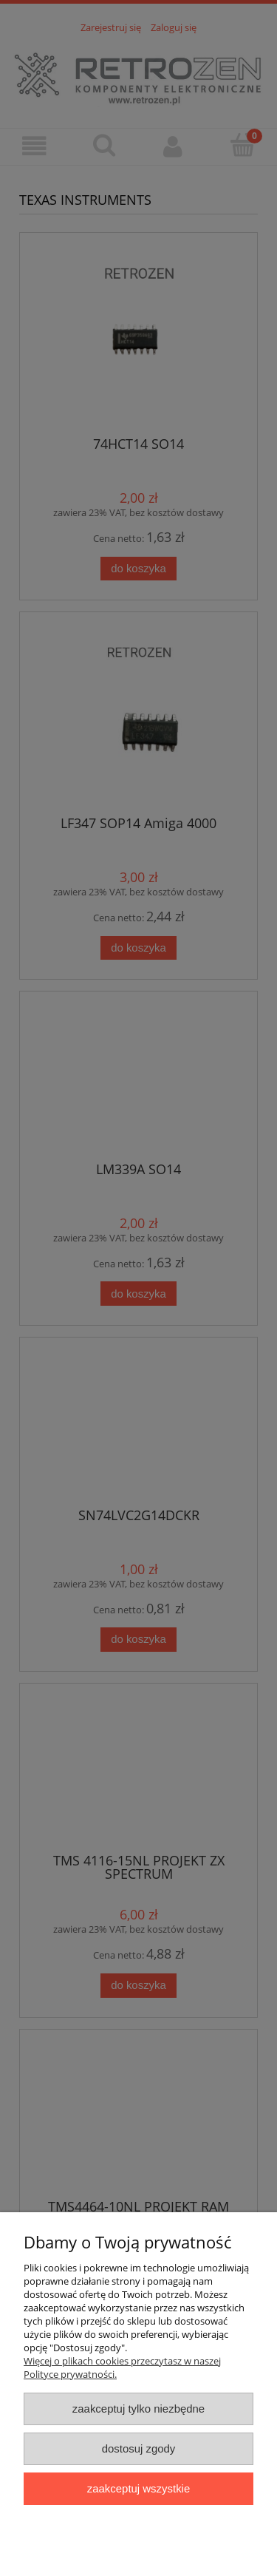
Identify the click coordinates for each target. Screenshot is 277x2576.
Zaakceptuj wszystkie (138, 2488)
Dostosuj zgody (139, 2448)
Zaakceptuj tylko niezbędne (138, 2408)
